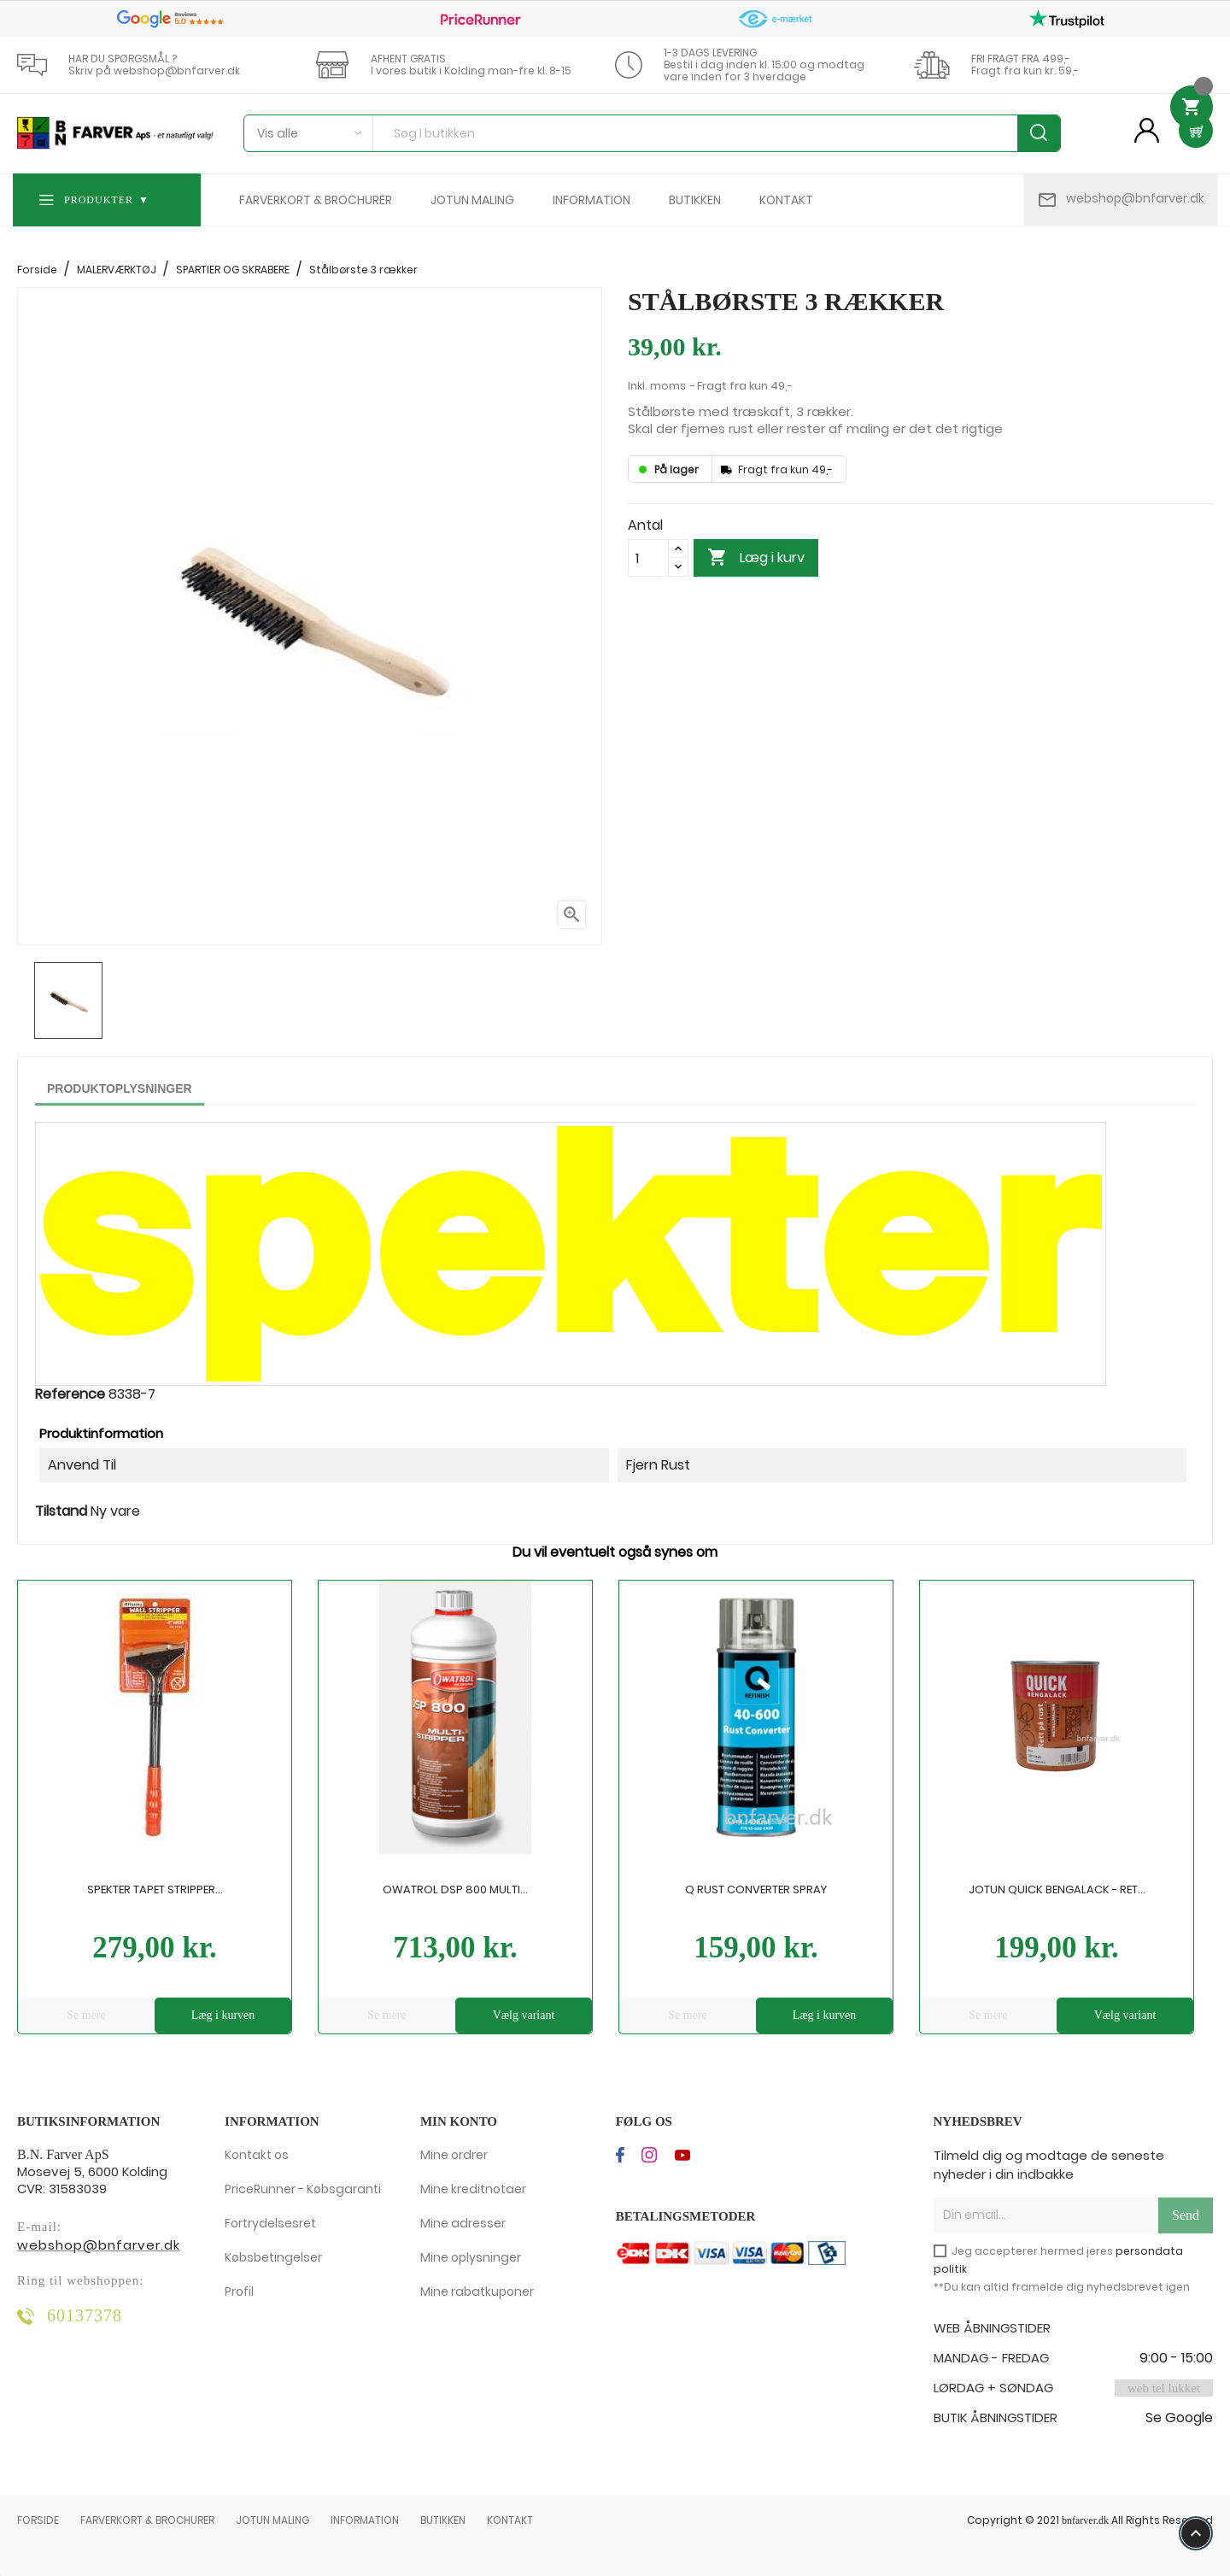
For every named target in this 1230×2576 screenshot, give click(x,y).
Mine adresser (463, 2223)
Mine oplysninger (470, 2257)
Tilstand (61, 1511)
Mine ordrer (454, 2154)
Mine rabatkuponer (477, 2291)
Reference (70, 1394)
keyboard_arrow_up (1196, 2533)
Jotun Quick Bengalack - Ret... (1057, 1889)
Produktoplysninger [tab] (119, 1088)
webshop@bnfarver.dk (1135, 198)
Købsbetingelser (273, 2257)
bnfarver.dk (1085, 2520)
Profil (239, 2291)
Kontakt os (257, 2154)
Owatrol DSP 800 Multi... (455, 1889)
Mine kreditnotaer (473, 2189)
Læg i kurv (756, 558)
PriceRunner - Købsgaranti (303, 2189)
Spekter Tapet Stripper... (155, 1889)
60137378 (84, 2315)
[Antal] (648, 558)
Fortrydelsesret (270, 2223)
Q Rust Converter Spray (756, 1889)
